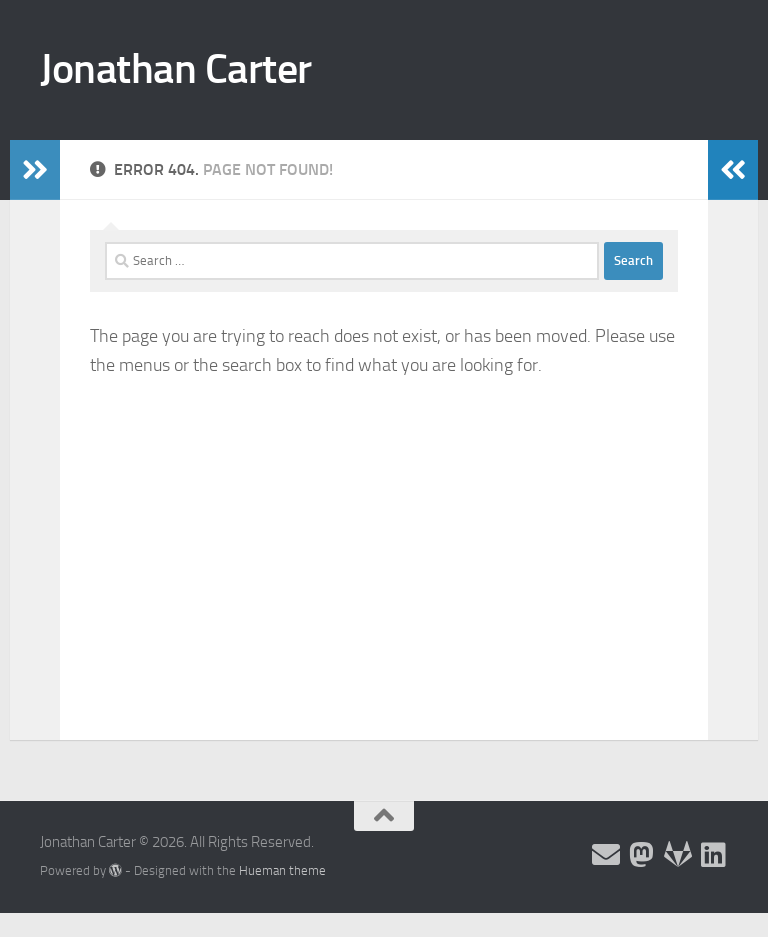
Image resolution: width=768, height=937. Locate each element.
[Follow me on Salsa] (678, 855)
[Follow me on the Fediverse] (642, 855)
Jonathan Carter (176, 69)
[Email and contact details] (606, 855)
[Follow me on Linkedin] (714, 855)
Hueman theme (282, 870)
